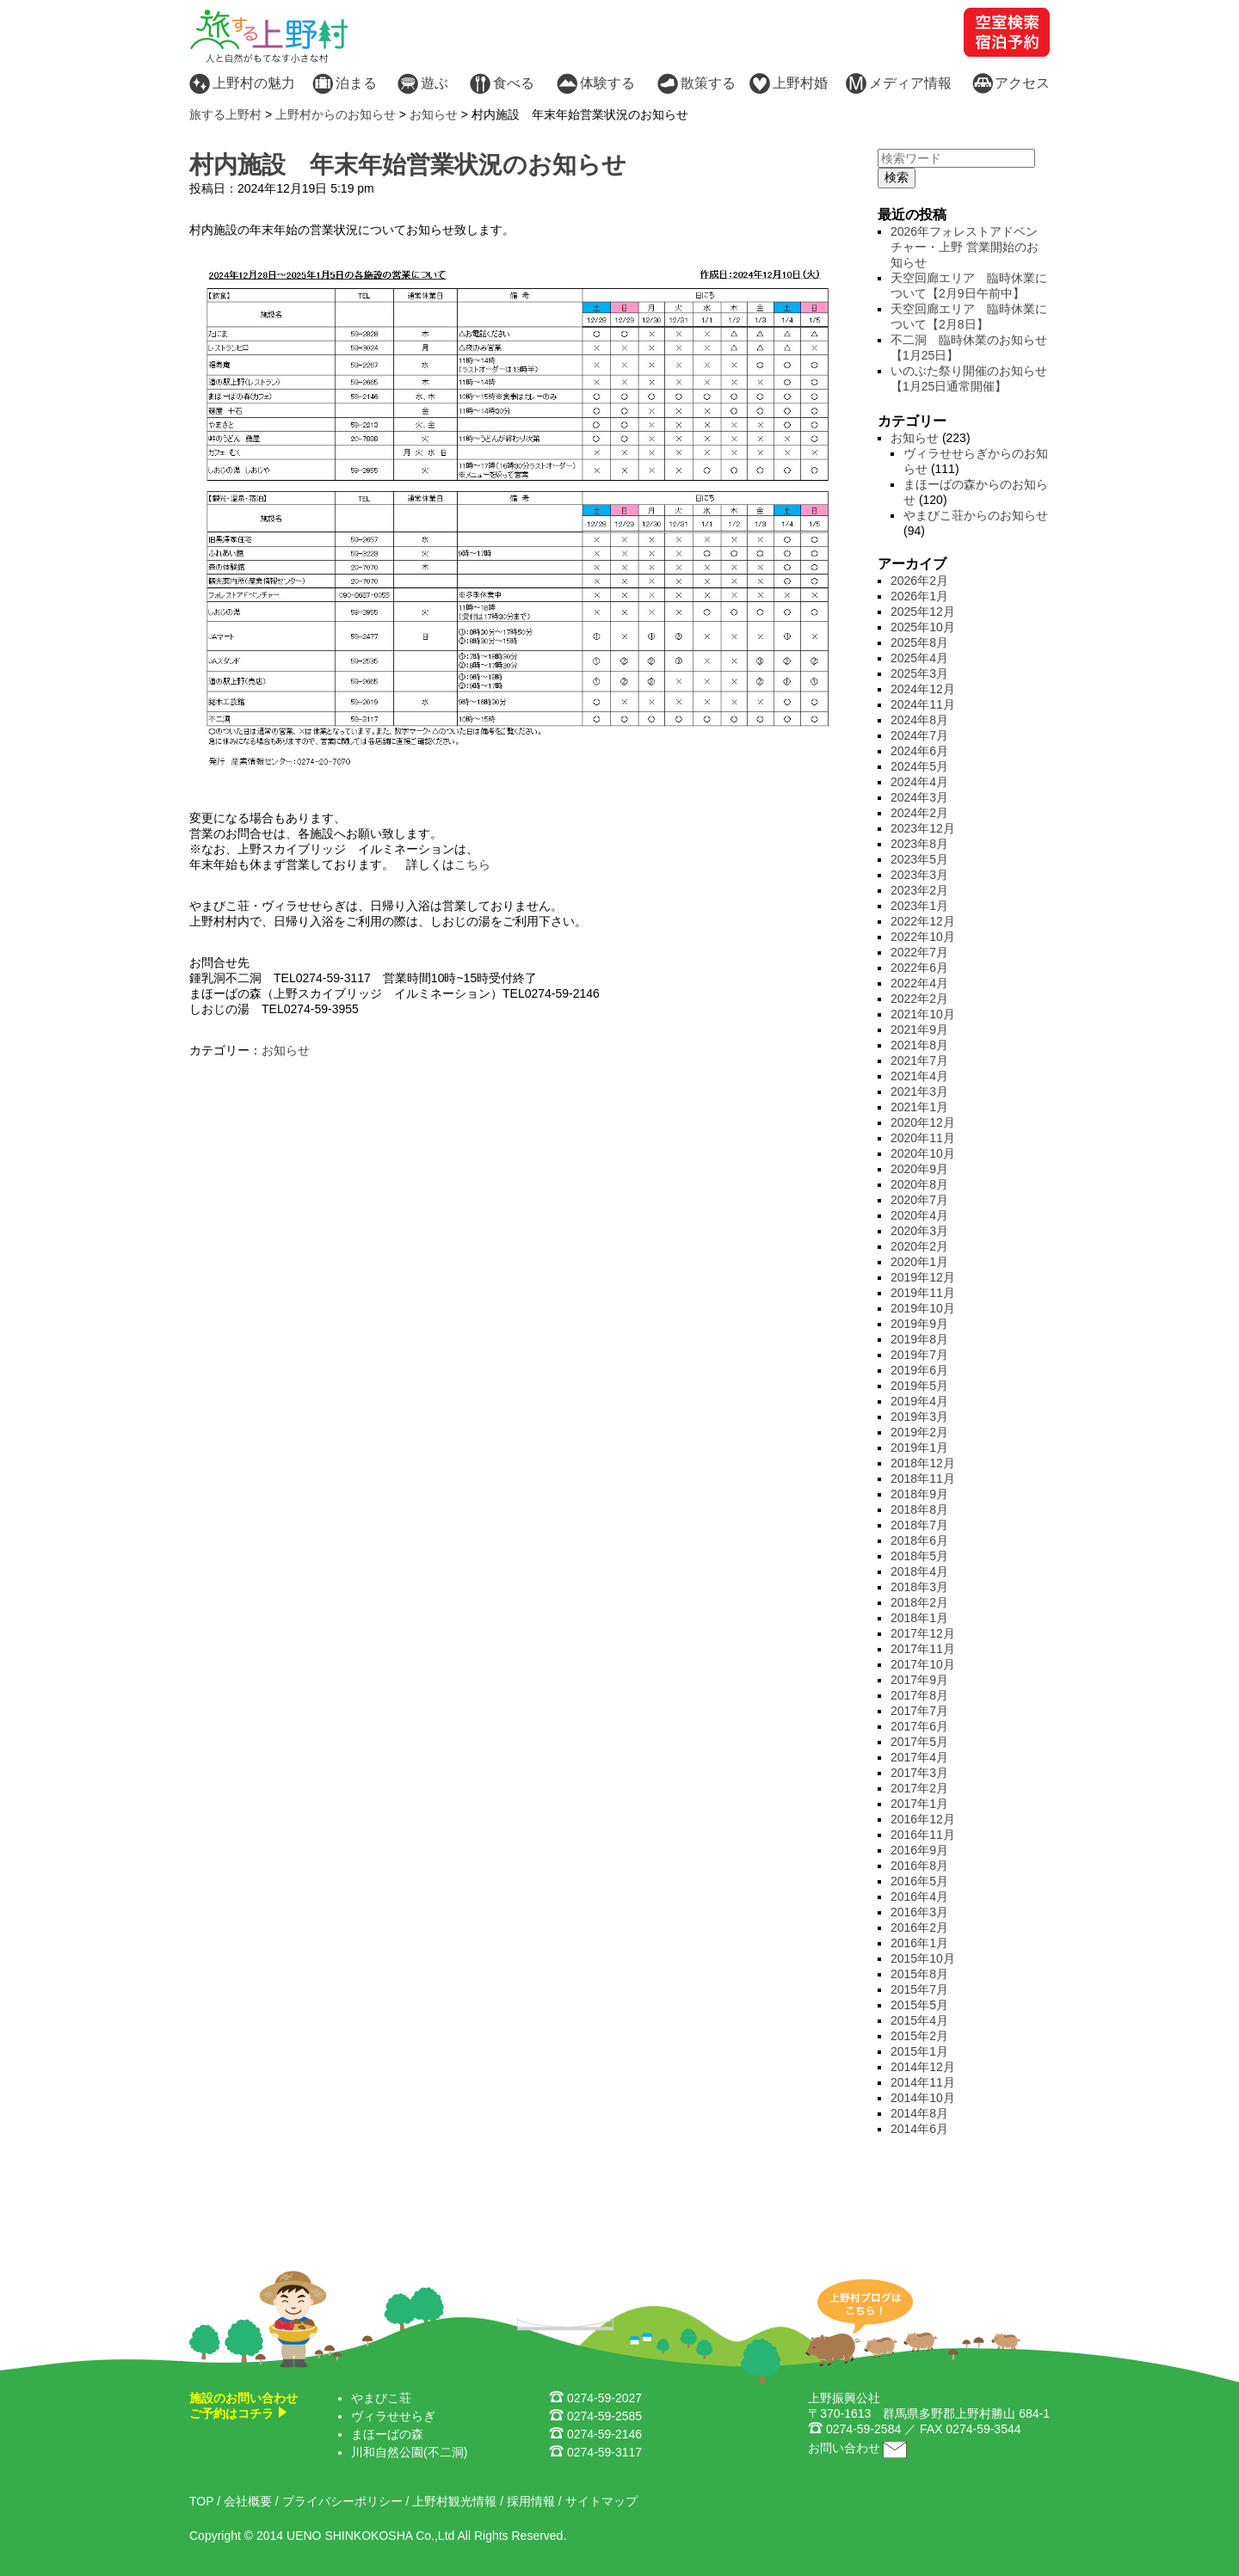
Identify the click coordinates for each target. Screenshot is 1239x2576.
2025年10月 (923, 627)
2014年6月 (919, 2129)
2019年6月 (919, 1370)
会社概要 (248, 2501)
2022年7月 (919, 952)
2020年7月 (919, 1200)
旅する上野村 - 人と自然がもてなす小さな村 (268, 36)
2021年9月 (919, 1029)
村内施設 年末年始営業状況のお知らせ (407, 164)
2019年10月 (923, 1308)
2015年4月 (919, 2020)
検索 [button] (897, 177)
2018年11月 (923, 1478)
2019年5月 (919, 1386)
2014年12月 (923, 2067)
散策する (708, 83)
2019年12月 (923, 1277)
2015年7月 (919, 1989)
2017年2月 (919, 1788)
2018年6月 (919, 1540)
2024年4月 (919, 782)
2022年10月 (923, 937)
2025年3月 (919, 673)
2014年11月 (923, 2082)
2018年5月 (919, 1556)
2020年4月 (919, 1215)
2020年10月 (923, 1153)
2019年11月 (923, 1293)
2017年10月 (923, 1664)
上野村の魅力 (254, 83)
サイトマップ (601, 2501)
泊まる (356, 83)
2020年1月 (919, 1262)
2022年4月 (919, 983)
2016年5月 (919, 1881)
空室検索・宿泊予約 (1007, 32)
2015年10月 (923, 1958)
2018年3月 (919, 1587)
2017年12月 (923, 1633)
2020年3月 (919, 1231)
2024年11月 (923, 704)
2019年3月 (919, 1416)
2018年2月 (919, 1602)
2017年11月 (923, 1649)
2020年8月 (919, 1184)
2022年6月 (919, 967)
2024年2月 (919, 813)
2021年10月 (923, 1014)
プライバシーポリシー (342, 2501)
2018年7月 (919, 1525)
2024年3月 (919, 797)
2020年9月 (919, 1169)
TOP (201, 2501)
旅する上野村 (225, 114)
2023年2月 (919, 890)
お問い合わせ (844, 2448)
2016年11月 (923, 1834)
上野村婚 (800, 83)
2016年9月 (919, 1850)
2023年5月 (919, 859)
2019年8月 (919, 1339)
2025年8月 (919, 642)
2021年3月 (919, 1091)
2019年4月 (919, 1401)
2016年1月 (919, 1943)
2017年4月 (919, 1757)
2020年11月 (923, 1138)
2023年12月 (923, 828)
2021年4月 (919, 1076)
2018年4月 (919, 1571)
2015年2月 (919, 2036)
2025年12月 (923, 611)
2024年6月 (919, 751)
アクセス (1022, 83)
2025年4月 (919, 658)
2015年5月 (919, 2005)
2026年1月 (919, 596)
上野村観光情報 (454, 2501)
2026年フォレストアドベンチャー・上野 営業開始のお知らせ (965, 246)
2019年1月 (919, 1447)
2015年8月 (919, 1974)
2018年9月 (919, 1494)
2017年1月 (919, 1804)
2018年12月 (923, 1463)
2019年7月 (919, 1355)
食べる (513, 83)
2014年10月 (923, 2098)
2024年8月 (919, 720)
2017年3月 (919, 1773)
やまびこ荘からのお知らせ (975, 515)
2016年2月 (919, 1927)
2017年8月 (919, 1695)
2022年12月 (923, 921)
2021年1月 (919, 1107)
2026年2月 (919, 580)
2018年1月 (919, 1618)
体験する (607, 83)
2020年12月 (923, 1122)
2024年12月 (923, 689)
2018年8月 (919, 1509)
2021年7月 (919, 1060)
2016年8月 (919, 1865)
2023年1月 (919, 906)
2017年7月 (919, 1711)
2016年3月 (919, 1912)
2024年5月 (919, 766)
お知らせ (286, 1050)
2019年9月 (919, 1324)
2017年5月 (919, 1742)
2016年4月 (919, 1896)
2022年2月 (919, 998)
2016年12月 (923, 1819)
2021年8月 (919, 1045)
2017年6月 (919, 1726)
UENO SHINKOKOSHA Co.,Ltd (370, 2535)
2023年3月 (919, 875)
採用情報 (531, 2501)
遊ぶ (434, 83)
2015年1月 (919, 2051)
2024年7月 (919, 735)
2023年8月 (919, 844)
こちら (472, 864)
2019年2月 (919, 1432)
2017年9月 (919, 1680)
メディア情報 (910, 83)
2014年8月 (919, 2113)
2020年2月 (919, 1246)
